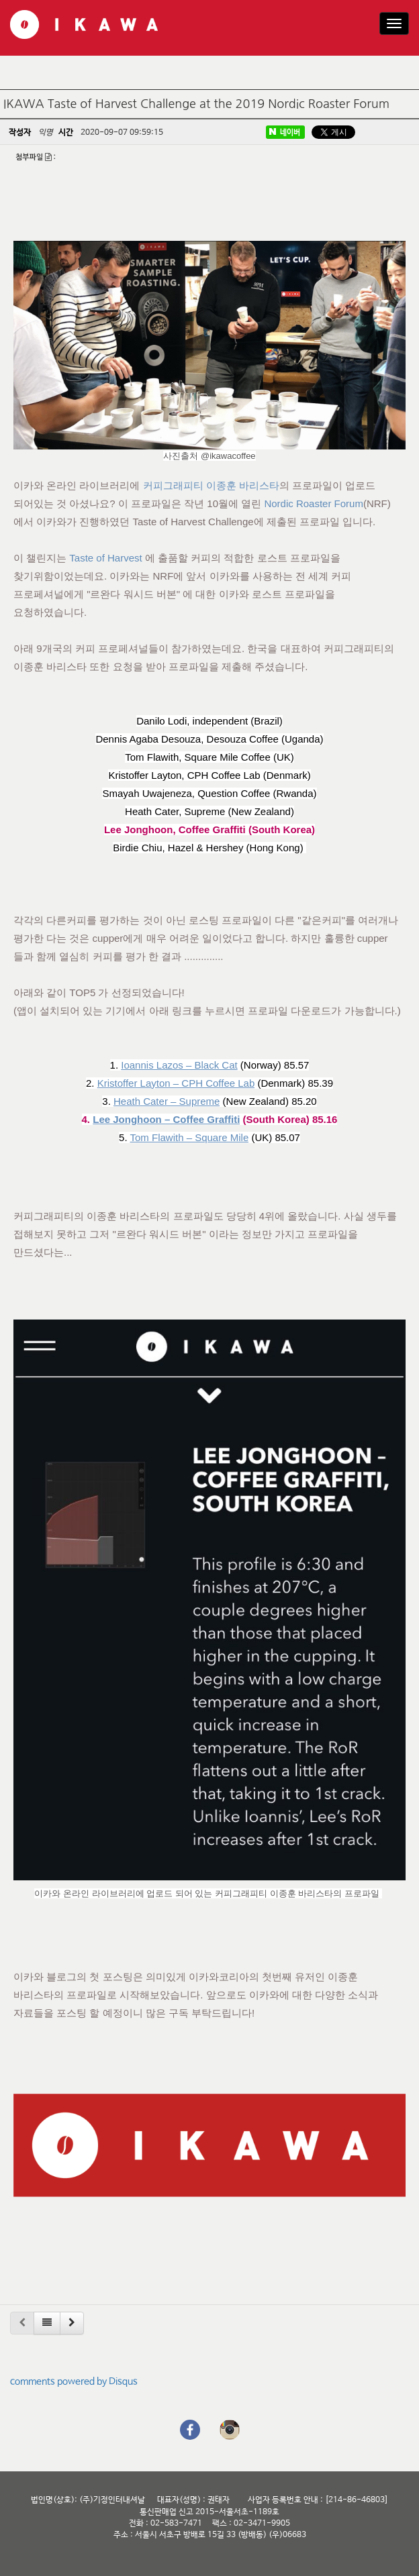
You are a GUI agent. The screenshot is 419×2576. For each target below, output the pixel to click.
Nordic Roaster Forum (313, 503)
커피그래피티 (173, 485)
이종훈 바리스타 (242, 485)
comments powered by (74, 2381)
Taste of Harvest (105, 558)
